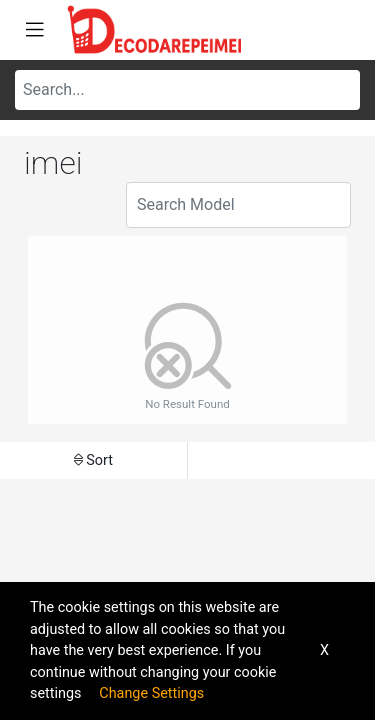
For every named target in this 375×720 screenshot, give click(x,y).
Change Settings (151, 693)
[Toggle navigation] (35, 30)
